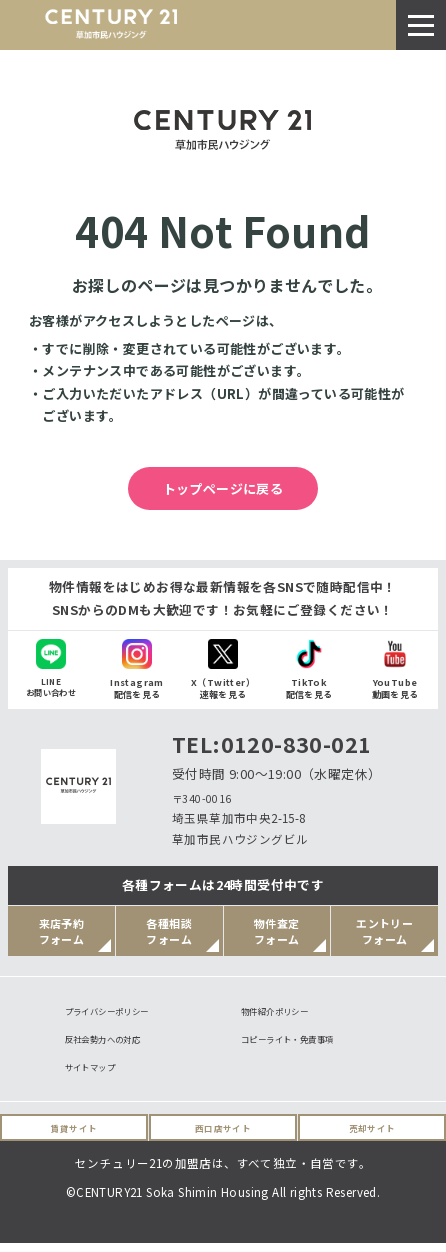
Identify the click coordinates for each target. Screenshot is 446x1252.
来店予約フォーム (62, 931)
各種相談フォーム (169, 931)
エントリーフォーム (384, 931)
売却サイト (372, 1137)
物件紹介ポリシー (282, 1012)
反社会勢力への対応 (112, 1043)
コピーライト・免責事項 (298, 1043)
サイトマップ (96, 1074)
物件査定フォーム (277, 931)
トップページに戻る (223, 488)
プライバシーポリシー (117, 1012)
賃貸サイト (74, 1137)
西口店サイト (223, 1137)
